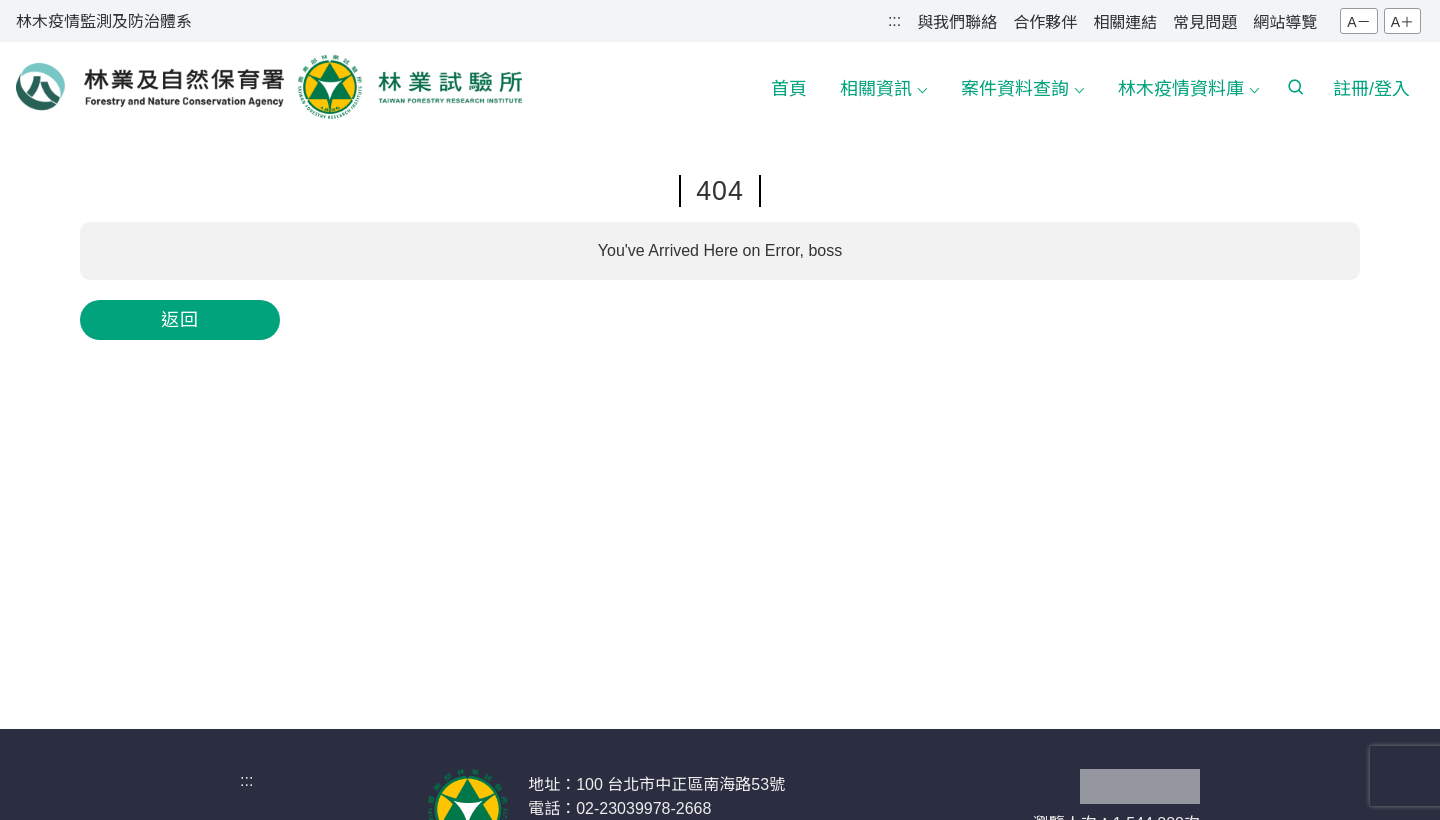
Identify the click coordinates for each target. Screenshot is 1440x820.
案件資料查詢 (1015, 89)
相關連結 (1125, 22)
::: (894, 20)
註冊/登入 (1371, 89)
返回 (180, 320)
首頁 (789, 89)
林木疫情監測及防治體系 (104, 21)
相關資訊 (876, 89)
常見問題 (1205, 22)
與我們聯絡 (957, 22)
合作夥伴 (1045, 22)
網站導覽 (1285, 22)
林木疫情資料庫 (1181, 89)
